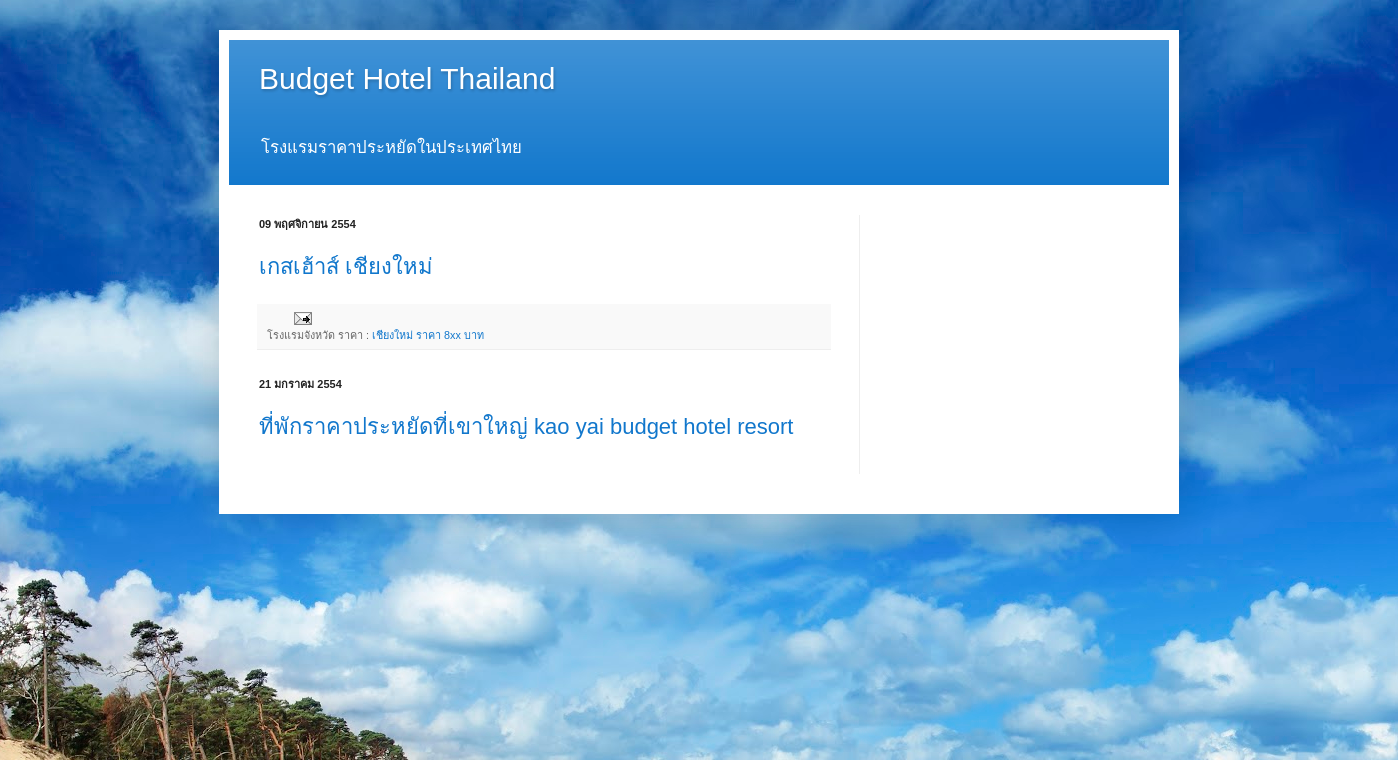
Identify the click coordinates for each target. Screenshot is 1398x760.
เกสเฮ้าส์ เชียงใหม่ (346, 266)
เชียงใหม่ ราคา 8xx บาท (428, 335)
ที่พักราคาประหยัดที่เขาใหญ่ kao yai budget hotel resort (526, 426)
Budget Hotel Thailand (407, 78)
